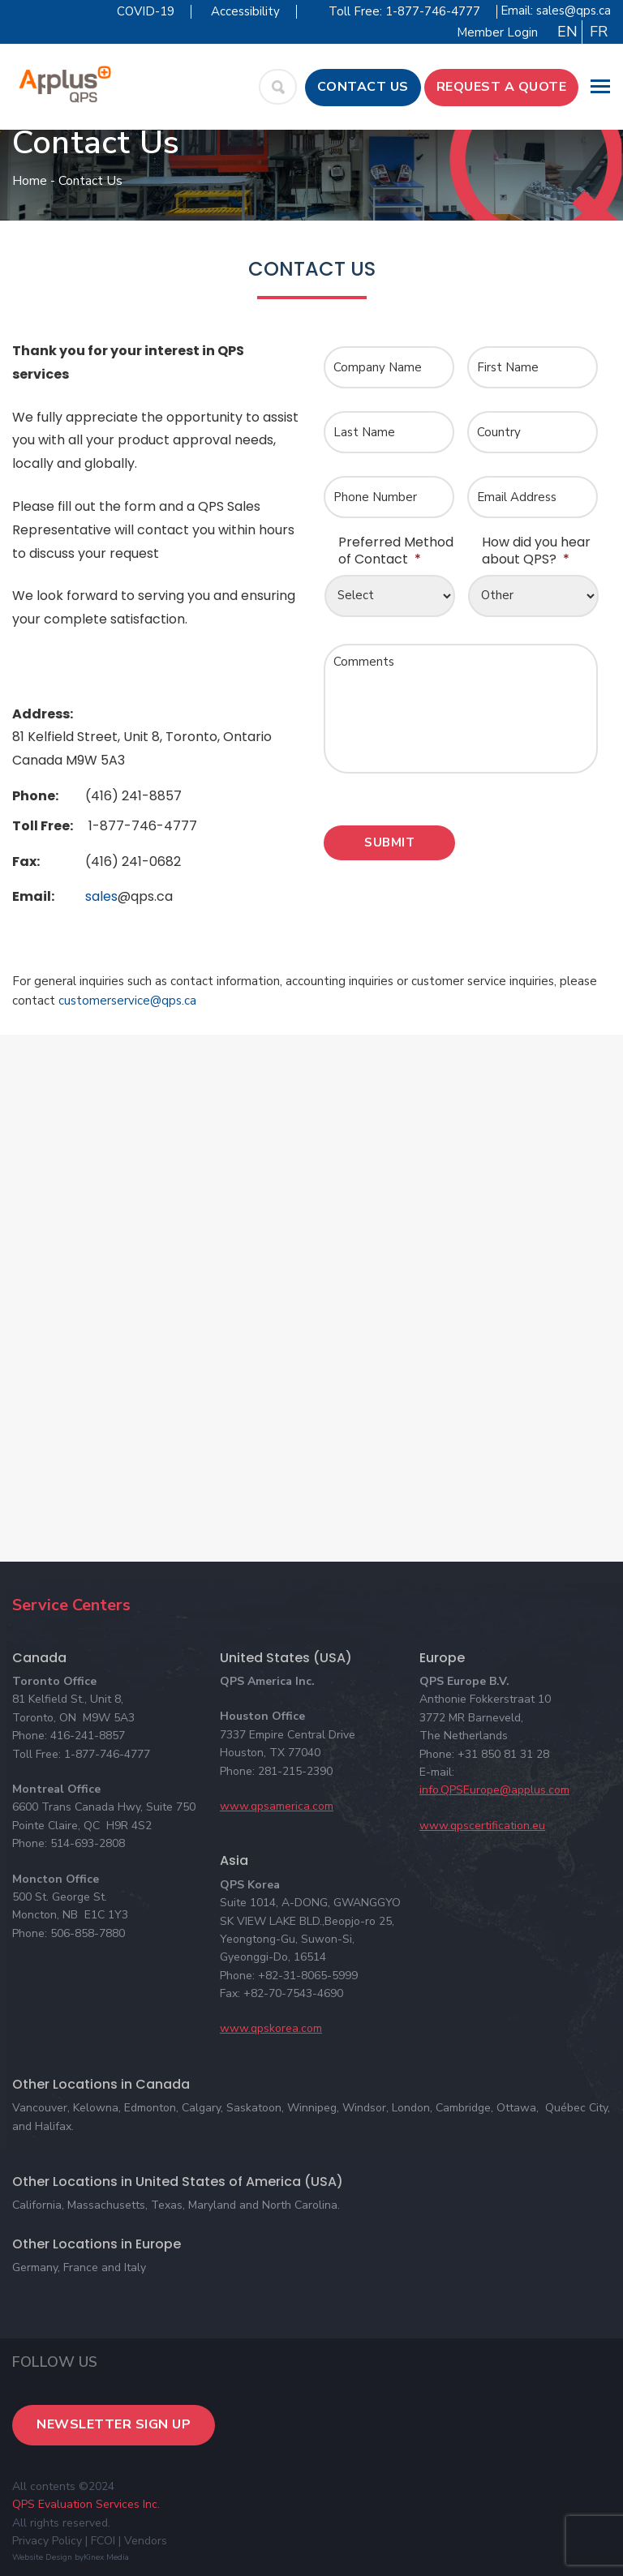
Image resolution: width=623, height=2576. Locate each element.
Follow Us (54, 2362)
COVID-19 (145, 11)
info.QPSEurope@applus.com (494, 1790)
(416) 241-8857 (133, 796)
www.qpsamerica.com (276, 1806)
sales (129, 896)
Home (29, 181)
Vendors (145, 2540)
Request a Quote (501, 87)
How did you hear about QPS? (536, 551)
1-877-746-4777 (142, 826)
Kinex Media (106, 2557)
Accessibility (245, 11)
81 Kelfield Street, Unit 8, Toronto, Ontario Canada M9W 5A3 (142, 748)
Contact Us (363, 87)
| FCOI (100, 2540)
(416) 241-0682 (133, 861)
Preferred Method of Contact (395, 551)
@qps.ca (145, 896)
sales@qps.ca (573, 10)
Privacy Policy (47, 2540)
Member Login (497, 32)
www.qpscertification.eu (482, 1825)
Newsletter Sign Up (114, 2424)
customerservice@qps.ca (127, 1000)
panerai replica (91, 666)
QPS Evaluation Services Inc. (86, 2504)
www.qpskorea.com (271, 2028)
